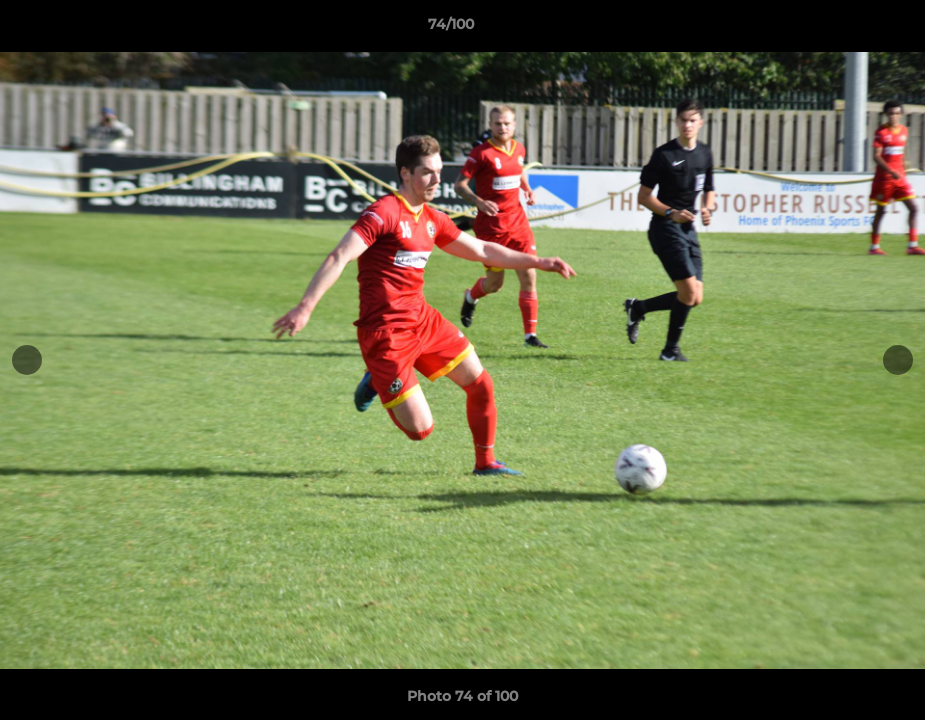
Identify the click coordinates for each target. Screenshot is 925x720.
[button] (841, 29)
